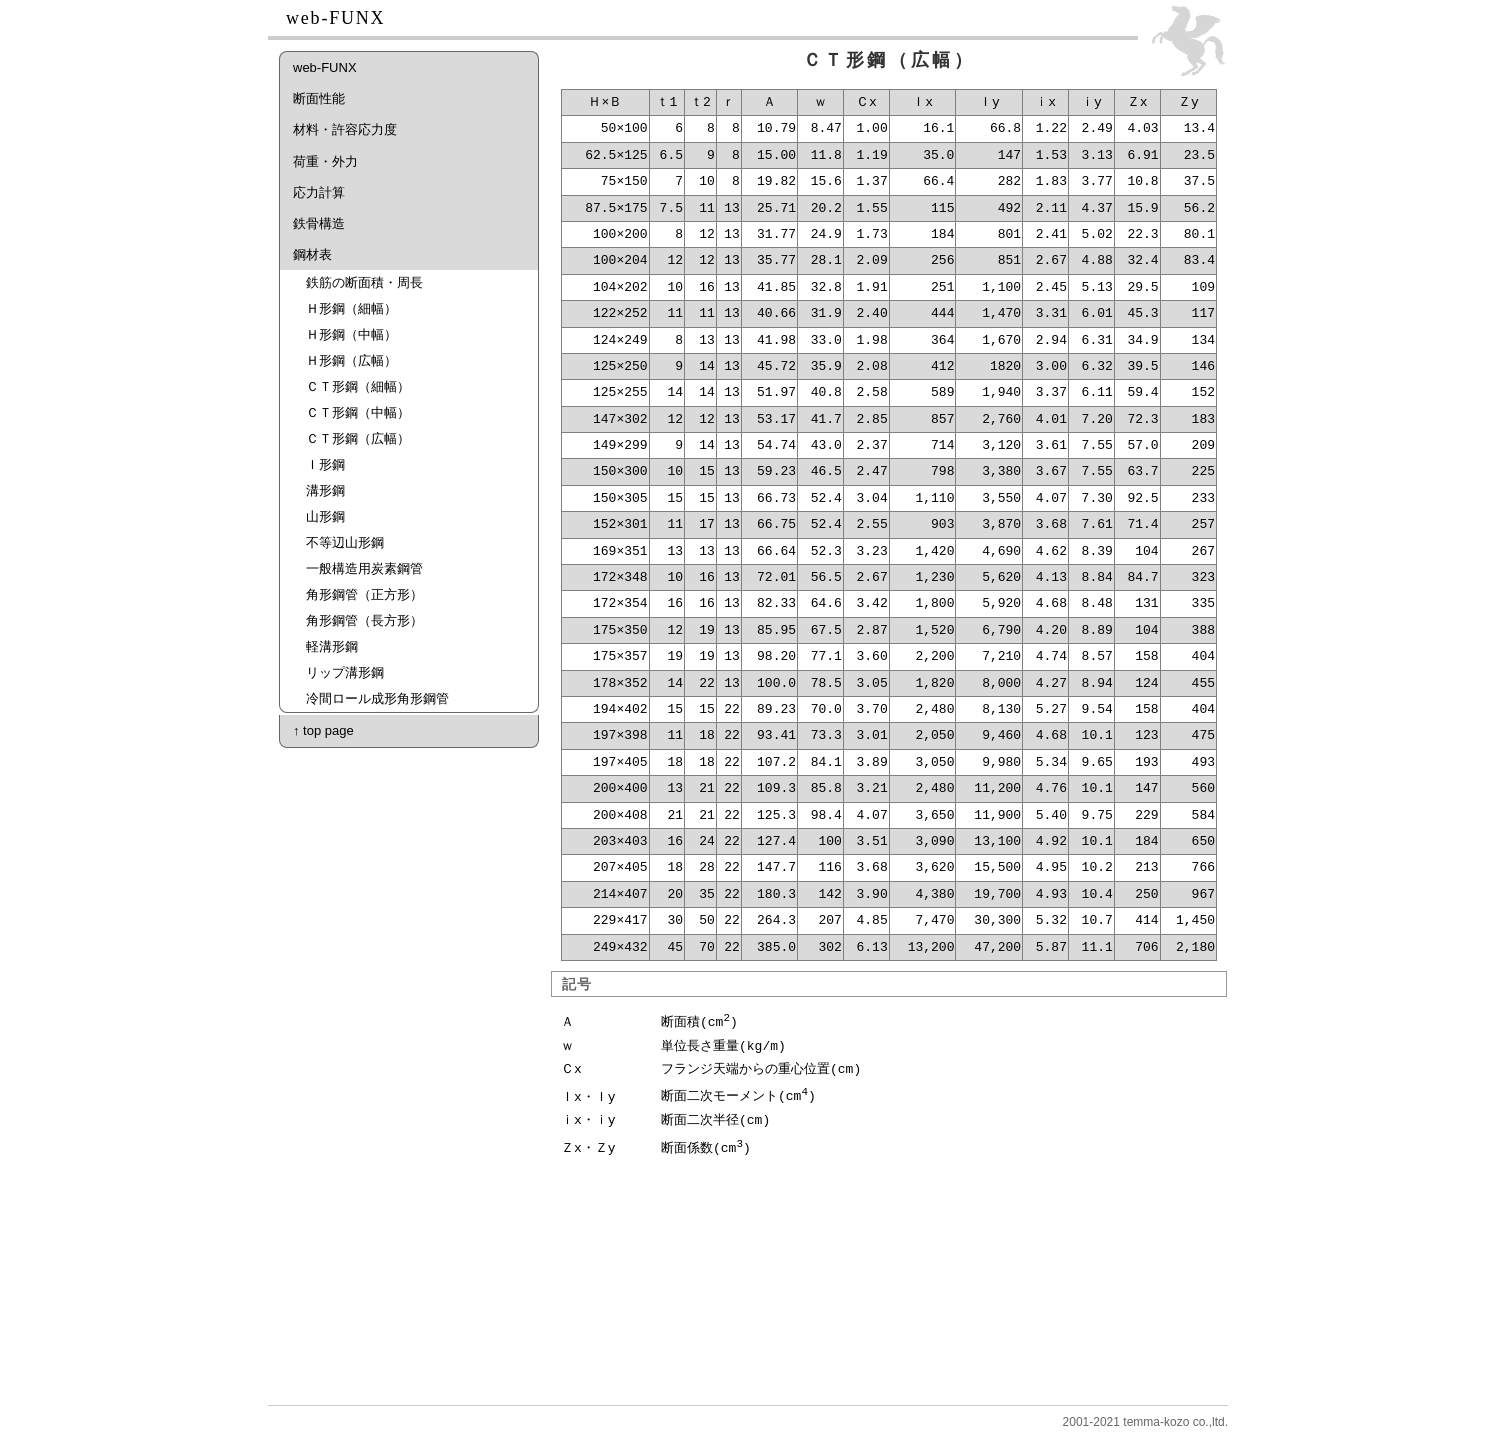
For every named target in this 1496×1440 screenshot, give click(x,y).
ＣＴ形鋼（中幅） (358, 412)
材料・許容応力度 (345, 129)
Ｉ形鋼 (325, 464)
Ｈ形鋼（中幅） (351, 334)
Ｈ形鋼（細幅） (351, 308)
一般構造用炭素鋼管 (364, 568)
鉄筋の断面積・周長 (364, 282)
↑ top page (323, 730)
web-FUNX (325, 67)
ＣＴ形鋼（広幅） (358, 438)
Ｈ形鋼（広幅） (351, 360)
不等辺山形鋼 (345, 542)
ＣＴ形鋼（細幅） (358, 386)
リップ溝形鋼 (345, 672)
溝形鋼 (325, 490)
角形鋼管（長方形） (364, 620)
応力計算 (319, 192)
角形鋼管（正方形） (364, 594)
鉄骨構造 (319, 223)
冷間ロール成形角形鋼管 (377, 698)
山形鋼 (325, 516)
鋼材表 (312, 254)
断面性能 (319, 98)
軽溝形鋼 (332, 646)
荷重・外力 (325, 161)
